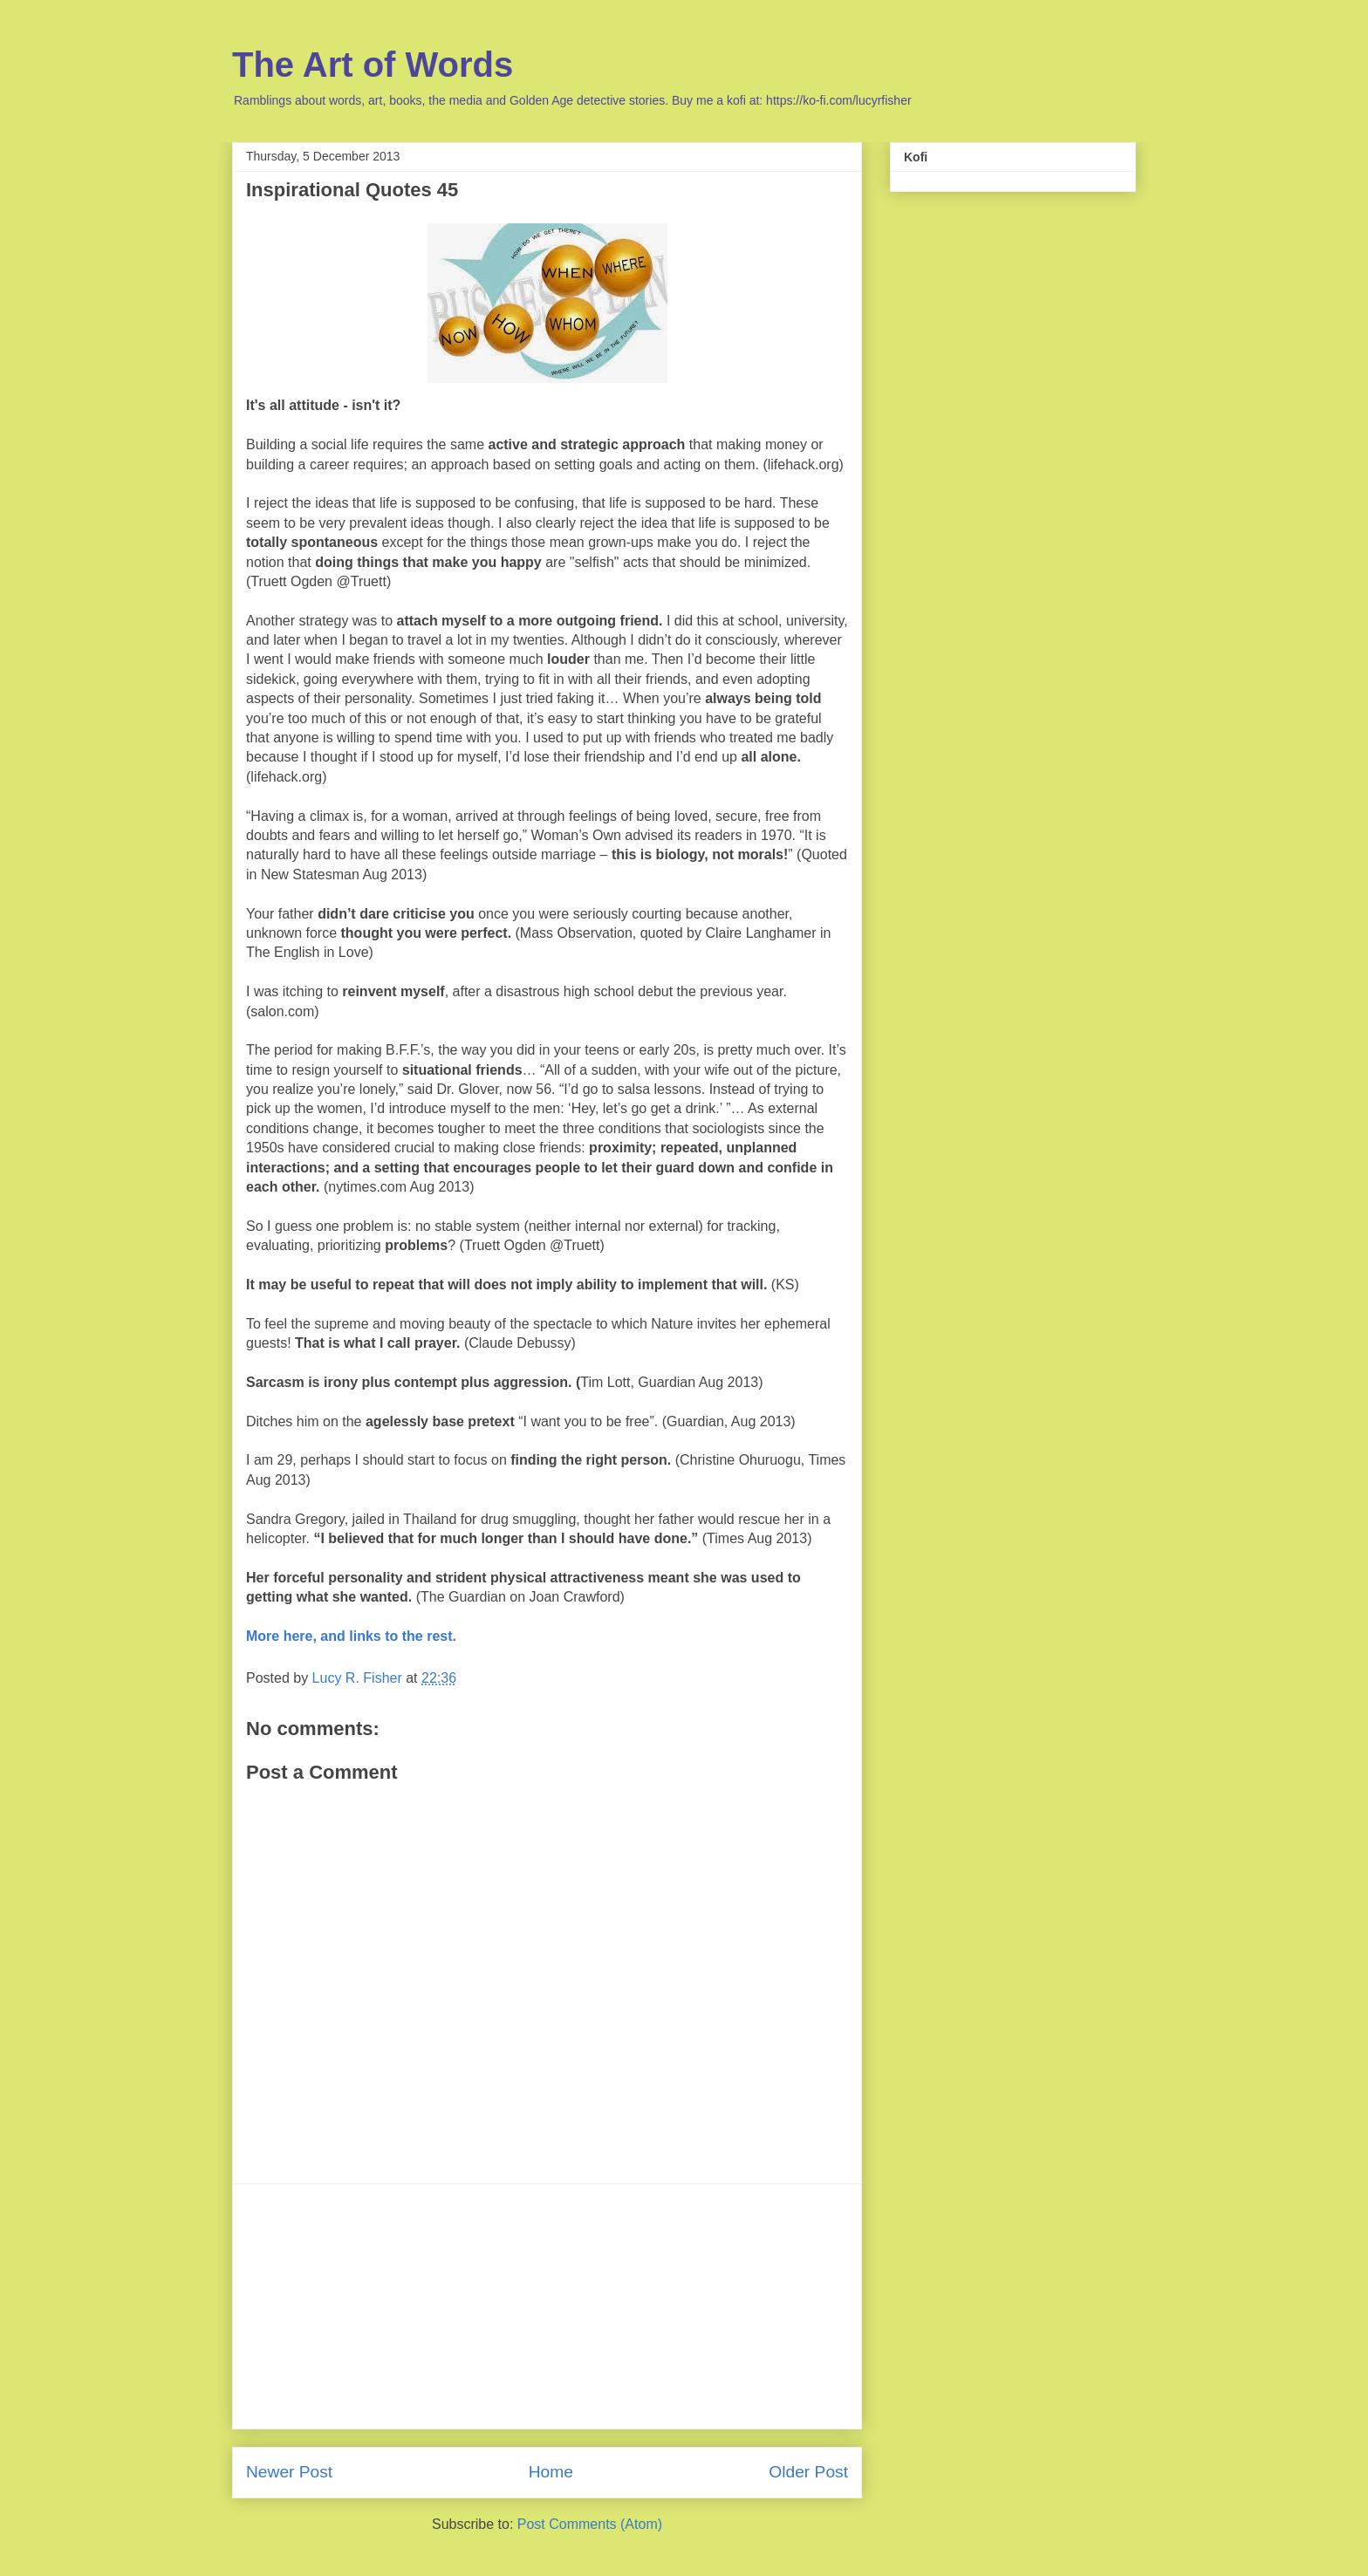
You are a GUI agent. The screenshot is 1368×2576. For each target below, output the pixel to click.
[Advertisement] (547, 2306)
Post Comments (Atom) (589, 2524)
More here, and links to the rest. (351, 1636)
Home (551, 2472)
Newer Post (289, 2472)
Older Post (808, 2472)
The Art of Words (372, 64)
